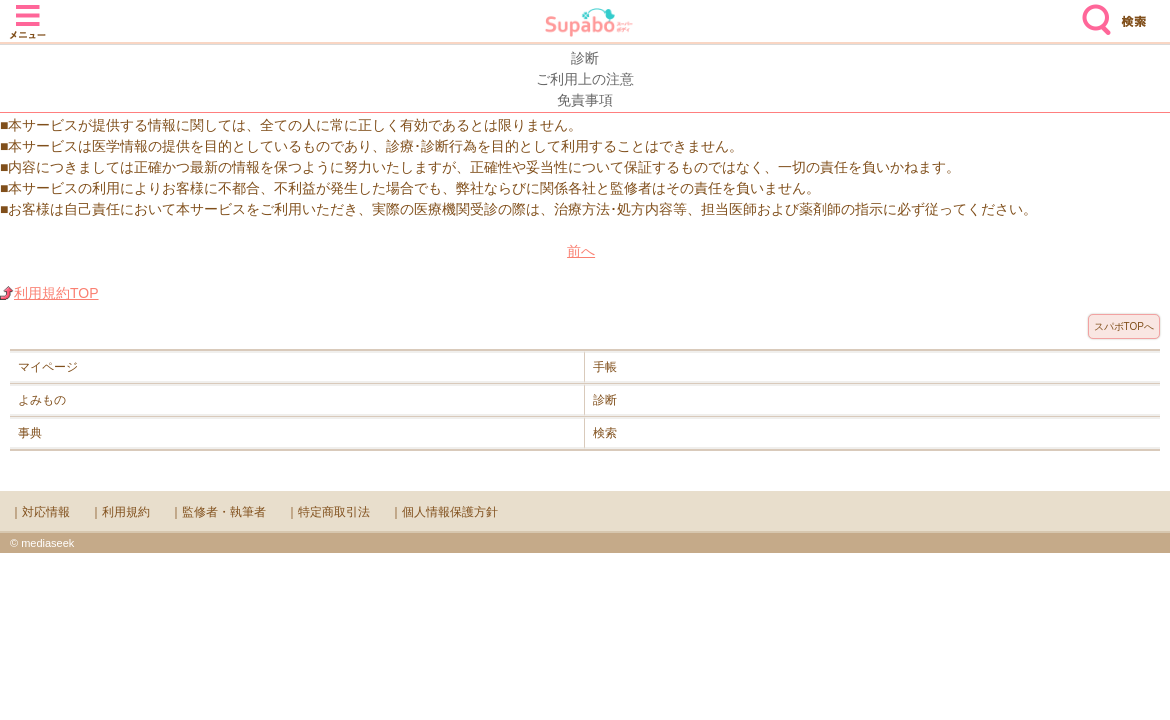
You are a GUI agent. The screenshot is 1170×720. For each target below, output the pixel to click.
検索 (1092, 12)
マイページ (48, 367)
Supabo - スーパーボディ (589, 24)
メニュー (28, 12)
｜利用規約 (120, 512)
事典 (30, 433)
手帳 (605, 367)
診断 (605, 400)
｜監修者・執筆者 (218, 512)
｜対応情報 (40, 512)
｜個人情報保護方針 (444, 512)
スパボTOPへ (1124, 326)
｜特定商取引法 (328, 512)
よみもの (42, 400)
